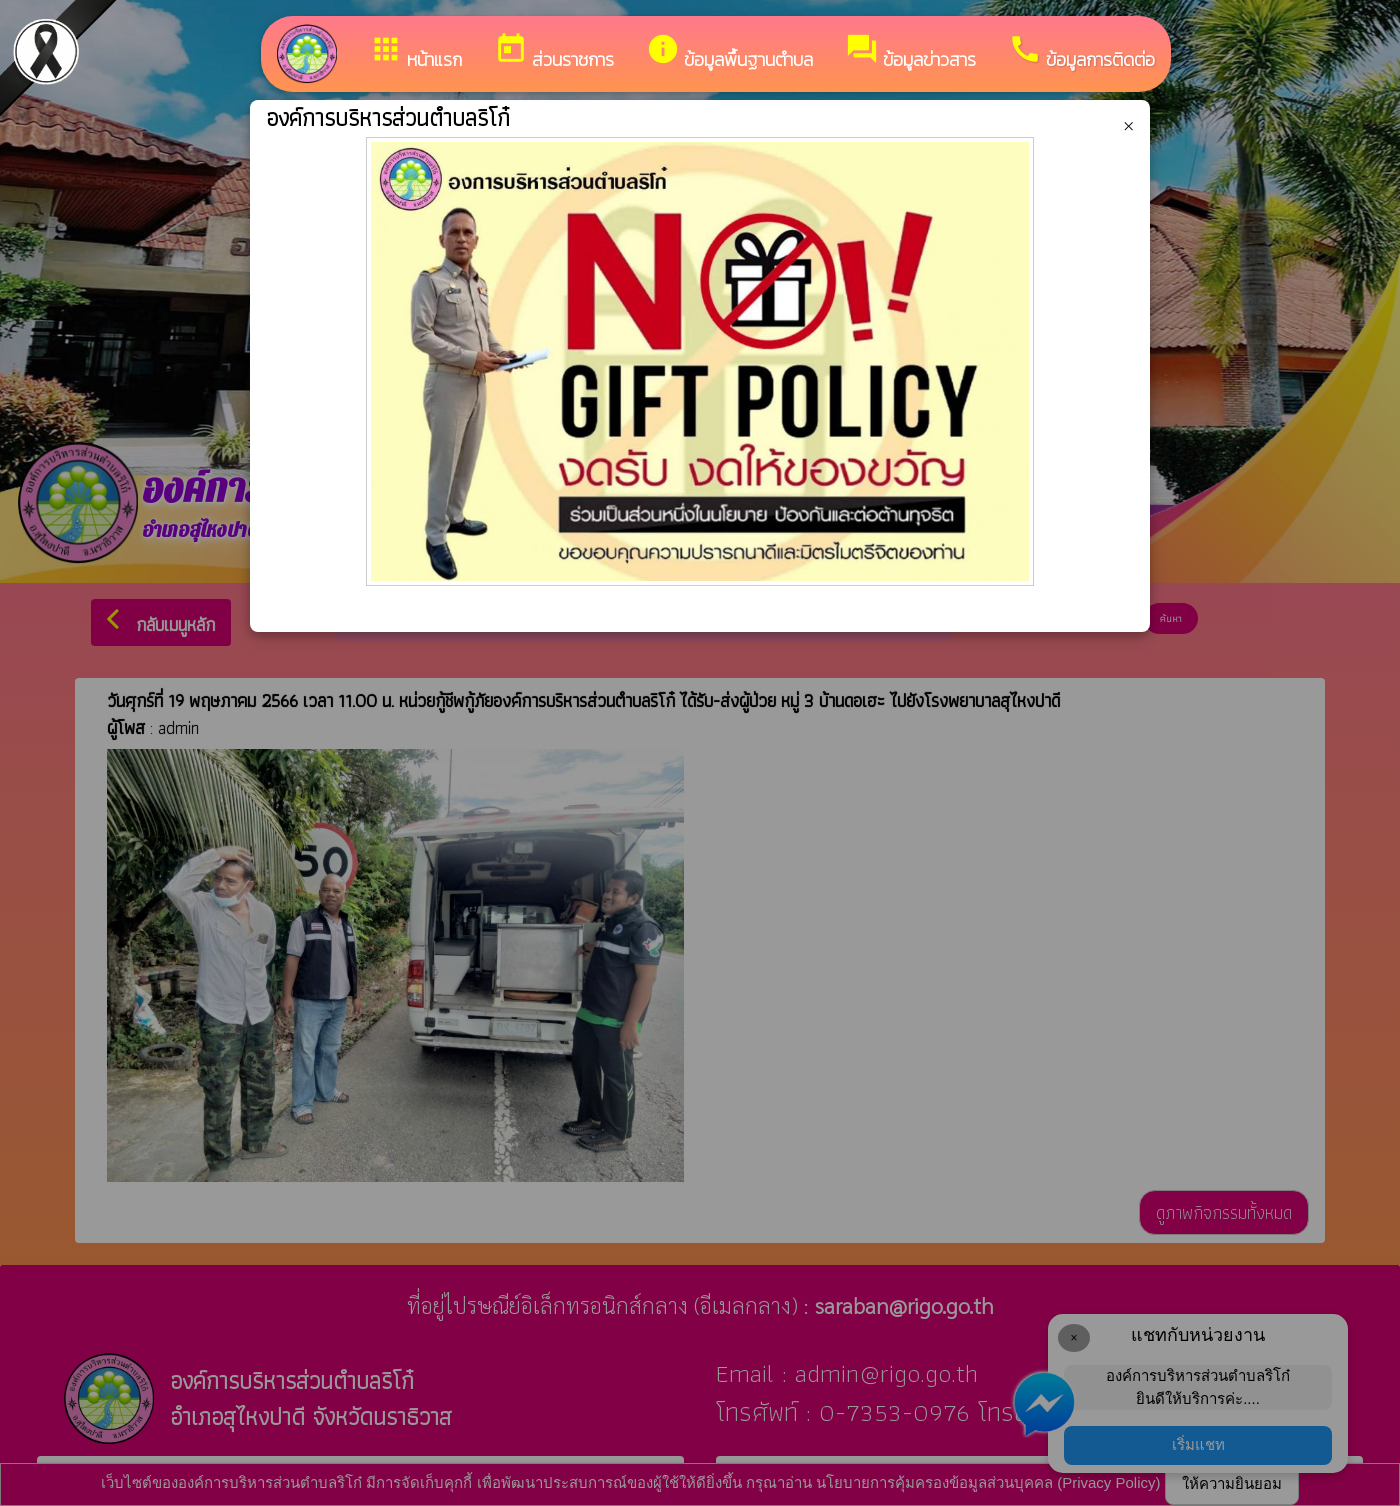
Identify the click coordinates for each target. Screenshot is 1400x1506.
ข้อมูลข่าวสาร (910, 52)
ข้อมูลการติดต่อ (1081, 52)
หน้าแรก (415, 52)
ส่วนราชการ (554, 52)
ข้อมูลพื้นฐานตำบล (729, 52)
